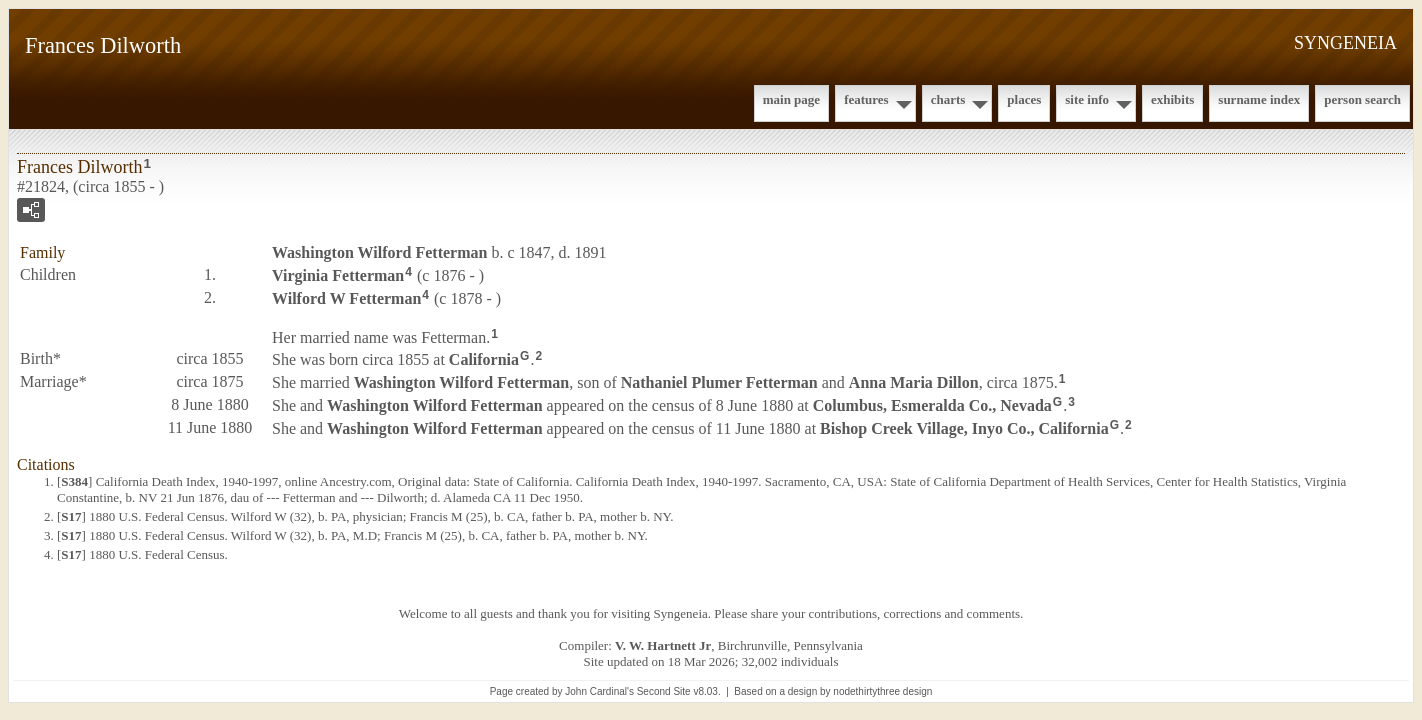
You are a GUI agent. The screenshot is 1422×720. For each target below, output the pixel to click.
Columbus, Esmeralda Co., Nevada (932, 405)
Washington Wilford (379, 252)
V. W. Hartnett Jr (663, 645)
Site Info (1087, 99)
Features (866, 99)
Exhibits (1172, 99)
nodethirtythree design (882, 691)
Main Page (791, 99)
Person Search (1362, 99)
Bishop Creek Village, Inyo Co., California (964, 428)
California (484, 359)
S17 (71, 516)
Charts (948, 99)
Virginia (338, 275)
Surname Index (1259, 99)
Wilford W (346, 298)
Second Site (664, 691)
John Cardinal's (599, 691)
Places (1024, 99)
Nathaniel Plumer (719, 382)
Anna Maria (914, 382)
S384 (74, 481)
